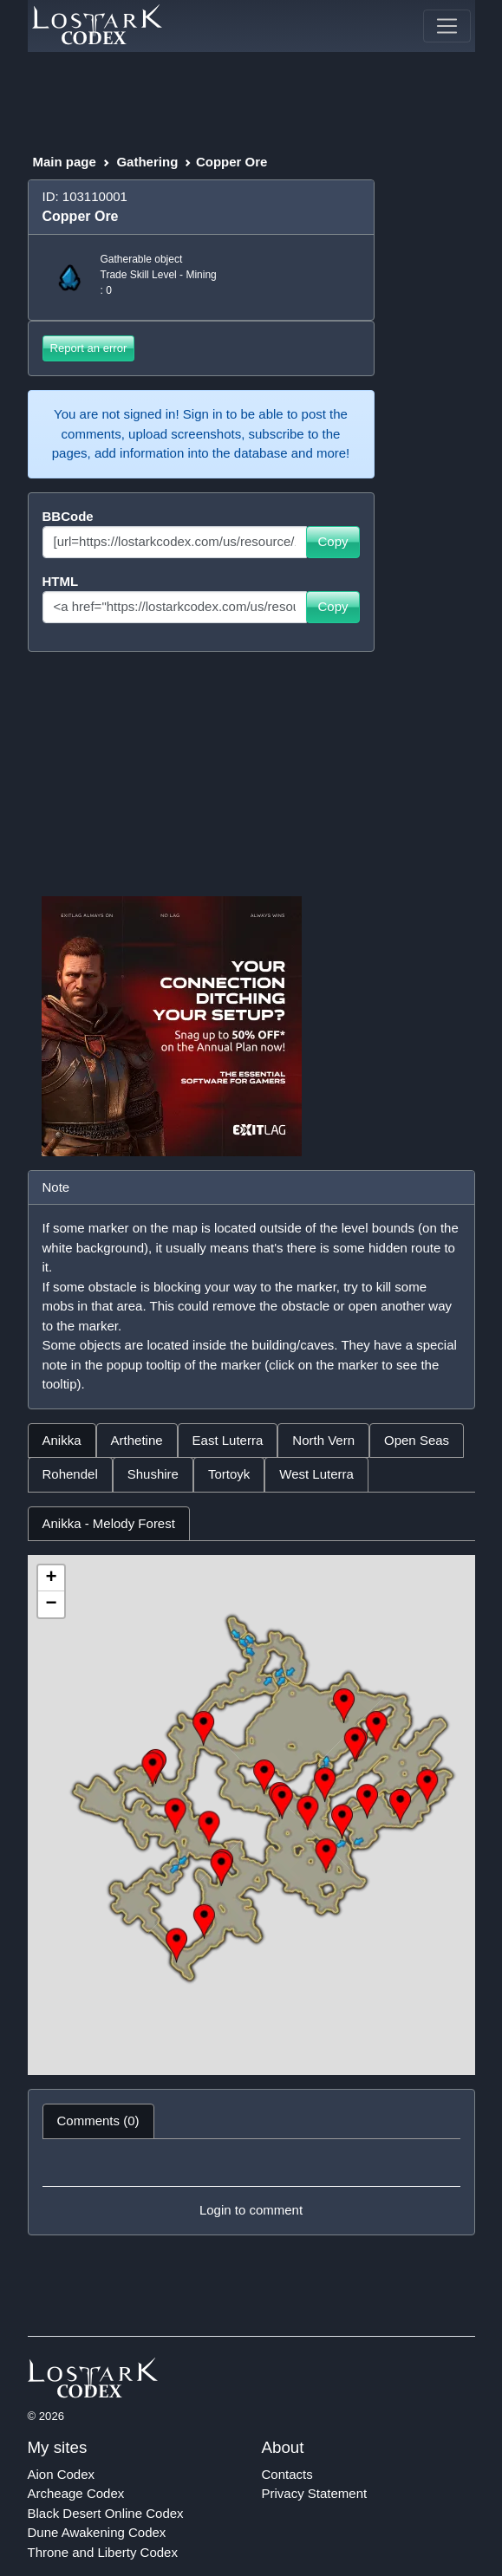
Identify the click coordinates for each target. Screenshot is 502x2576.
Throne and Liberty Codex (103, 2552)
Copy (332, 541)
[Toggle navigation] (446, 26)
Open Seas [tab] (416, 1440)
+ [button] (50, 1578)
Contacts (287, 2474)
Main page (64, 161)
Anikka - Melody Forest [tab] (108, 1523)
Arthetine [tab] (137, 1440)
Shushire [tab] (153, 1474)
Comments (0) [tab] (98, 2120)
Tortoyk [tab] (229, 1474)
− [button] (50, 1604)
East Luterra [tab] (228, 1440)
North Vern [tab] (323, 1440)
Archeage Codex (76, 2493)
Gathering (147, 161)
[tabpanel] (251, 1791)
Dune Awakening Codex (97, 2532)
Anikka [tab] (61, 1440)
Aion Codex (61, 2474)
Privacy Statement (315, 2493)
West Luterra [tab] (316, 1474)
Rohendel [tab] (70, 1474)
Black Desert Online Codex (106, 2513)
